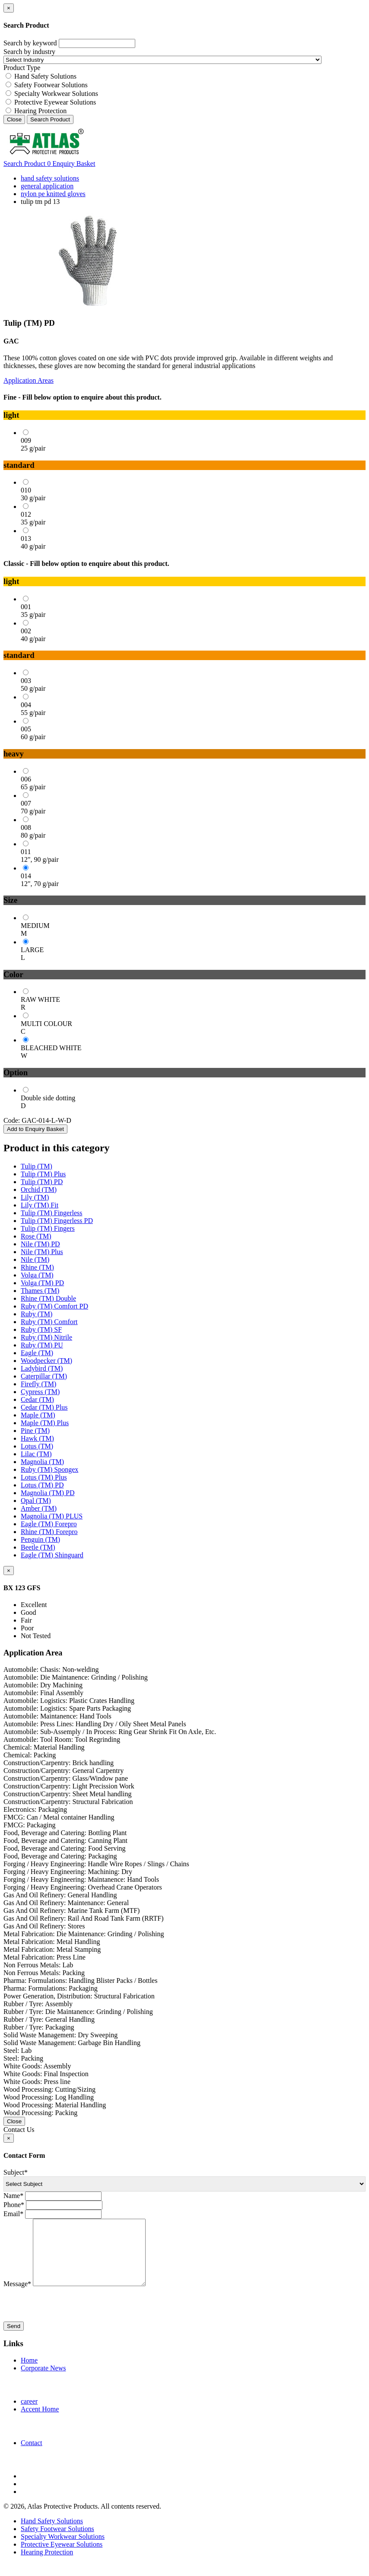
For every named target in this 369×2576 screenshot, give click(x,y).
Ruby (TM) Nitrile (46, 1337)
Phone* (13, 2204)
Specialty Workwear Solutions (56, 93)
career (29, 2414)
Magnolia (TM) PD (47, 1492)
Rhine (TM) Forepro (49, 1531)
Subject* (15, 2172)
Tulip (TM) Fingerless (52, 1213)
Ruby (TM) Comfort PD (54, 1306)
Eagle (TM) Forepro (49, 1524)
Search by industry (29, 51)
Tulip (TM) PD (42, 1181)
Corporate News (43, 2381)
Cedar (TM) (37, 1399)
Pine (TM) (35, 1430)
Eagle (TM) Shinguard (52, 1555)
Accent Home (40, 2422)
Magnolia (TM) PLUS (52, 1516)
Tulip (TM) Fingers (48, 1228)
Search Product (50, 119)
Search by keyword (30, 43)
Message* (17, 2296)
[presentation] (69, 2318)
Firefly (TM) (38, 1384)
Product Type (21, 67)
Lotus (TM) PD (42, 1485)
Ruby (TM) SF (41, 1329)
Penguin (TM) (40, 1539)
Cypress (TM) (40, 1391)
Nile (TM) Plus (42, 1251)
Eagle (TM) (37, 1352)
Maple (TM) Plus (45, 1422)
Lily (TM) (35, 1197)
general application (47, 186)
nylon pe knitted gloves (53, 193)
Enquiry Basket (71, 163)
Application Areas (28, 380)
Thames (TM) (40, 1290)
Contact (31, 2455)
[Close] (8, 8)
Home (29, 2373)
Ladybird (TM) (42, 1368)
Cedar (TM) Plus (44, 1407)
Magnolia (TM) (42, 1461)
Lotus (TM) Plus (44, 1477)
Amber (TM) (39, 1508)
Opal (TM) (36, 1500)
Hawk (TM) (37, 1438)
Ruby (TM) (36, 1314)
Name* (13, 2195)
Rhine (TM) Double (48, 1298)
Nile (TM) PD (40, 1244)
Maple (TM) (38, 1415)
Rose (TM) (36, 1236)
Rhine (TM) (37, 1267)
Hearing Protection (40, 110)
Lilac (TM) (36, 1454)
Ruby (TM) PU (42, 1345)
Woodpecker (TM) (46, 1360)
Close (14, 119)
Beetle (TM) (38, 1547)
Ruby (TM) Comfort (49, 1321)
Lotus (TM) (37, 1446)
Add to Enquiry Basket (35, 1129)
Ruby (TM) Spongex (49, 1469)
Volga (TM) (37, 1275)
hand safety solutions (50, 178)
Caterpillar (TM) (44, 1376)
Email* (13, 2213)
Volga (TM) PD (42, 1282)
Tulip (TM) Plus (43, 1174)
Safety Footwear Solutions (51, 85)
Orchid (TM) (39, 1189)
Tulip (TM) (36, 1166)
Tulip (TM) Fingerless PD (57, 1220)
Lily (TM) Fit (39, 1205)
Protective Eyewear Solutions (55, 102)
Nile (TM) (35, 1259)
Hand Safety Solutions (45, 76)
